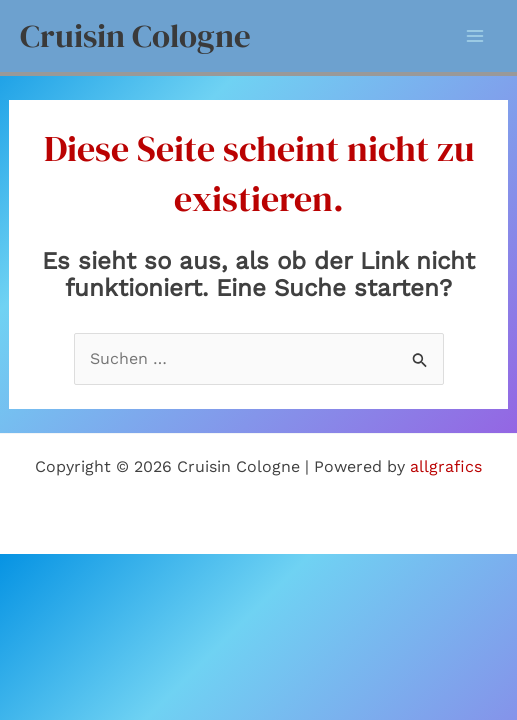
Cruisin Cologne (135, 35)
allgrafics (446, 466)
